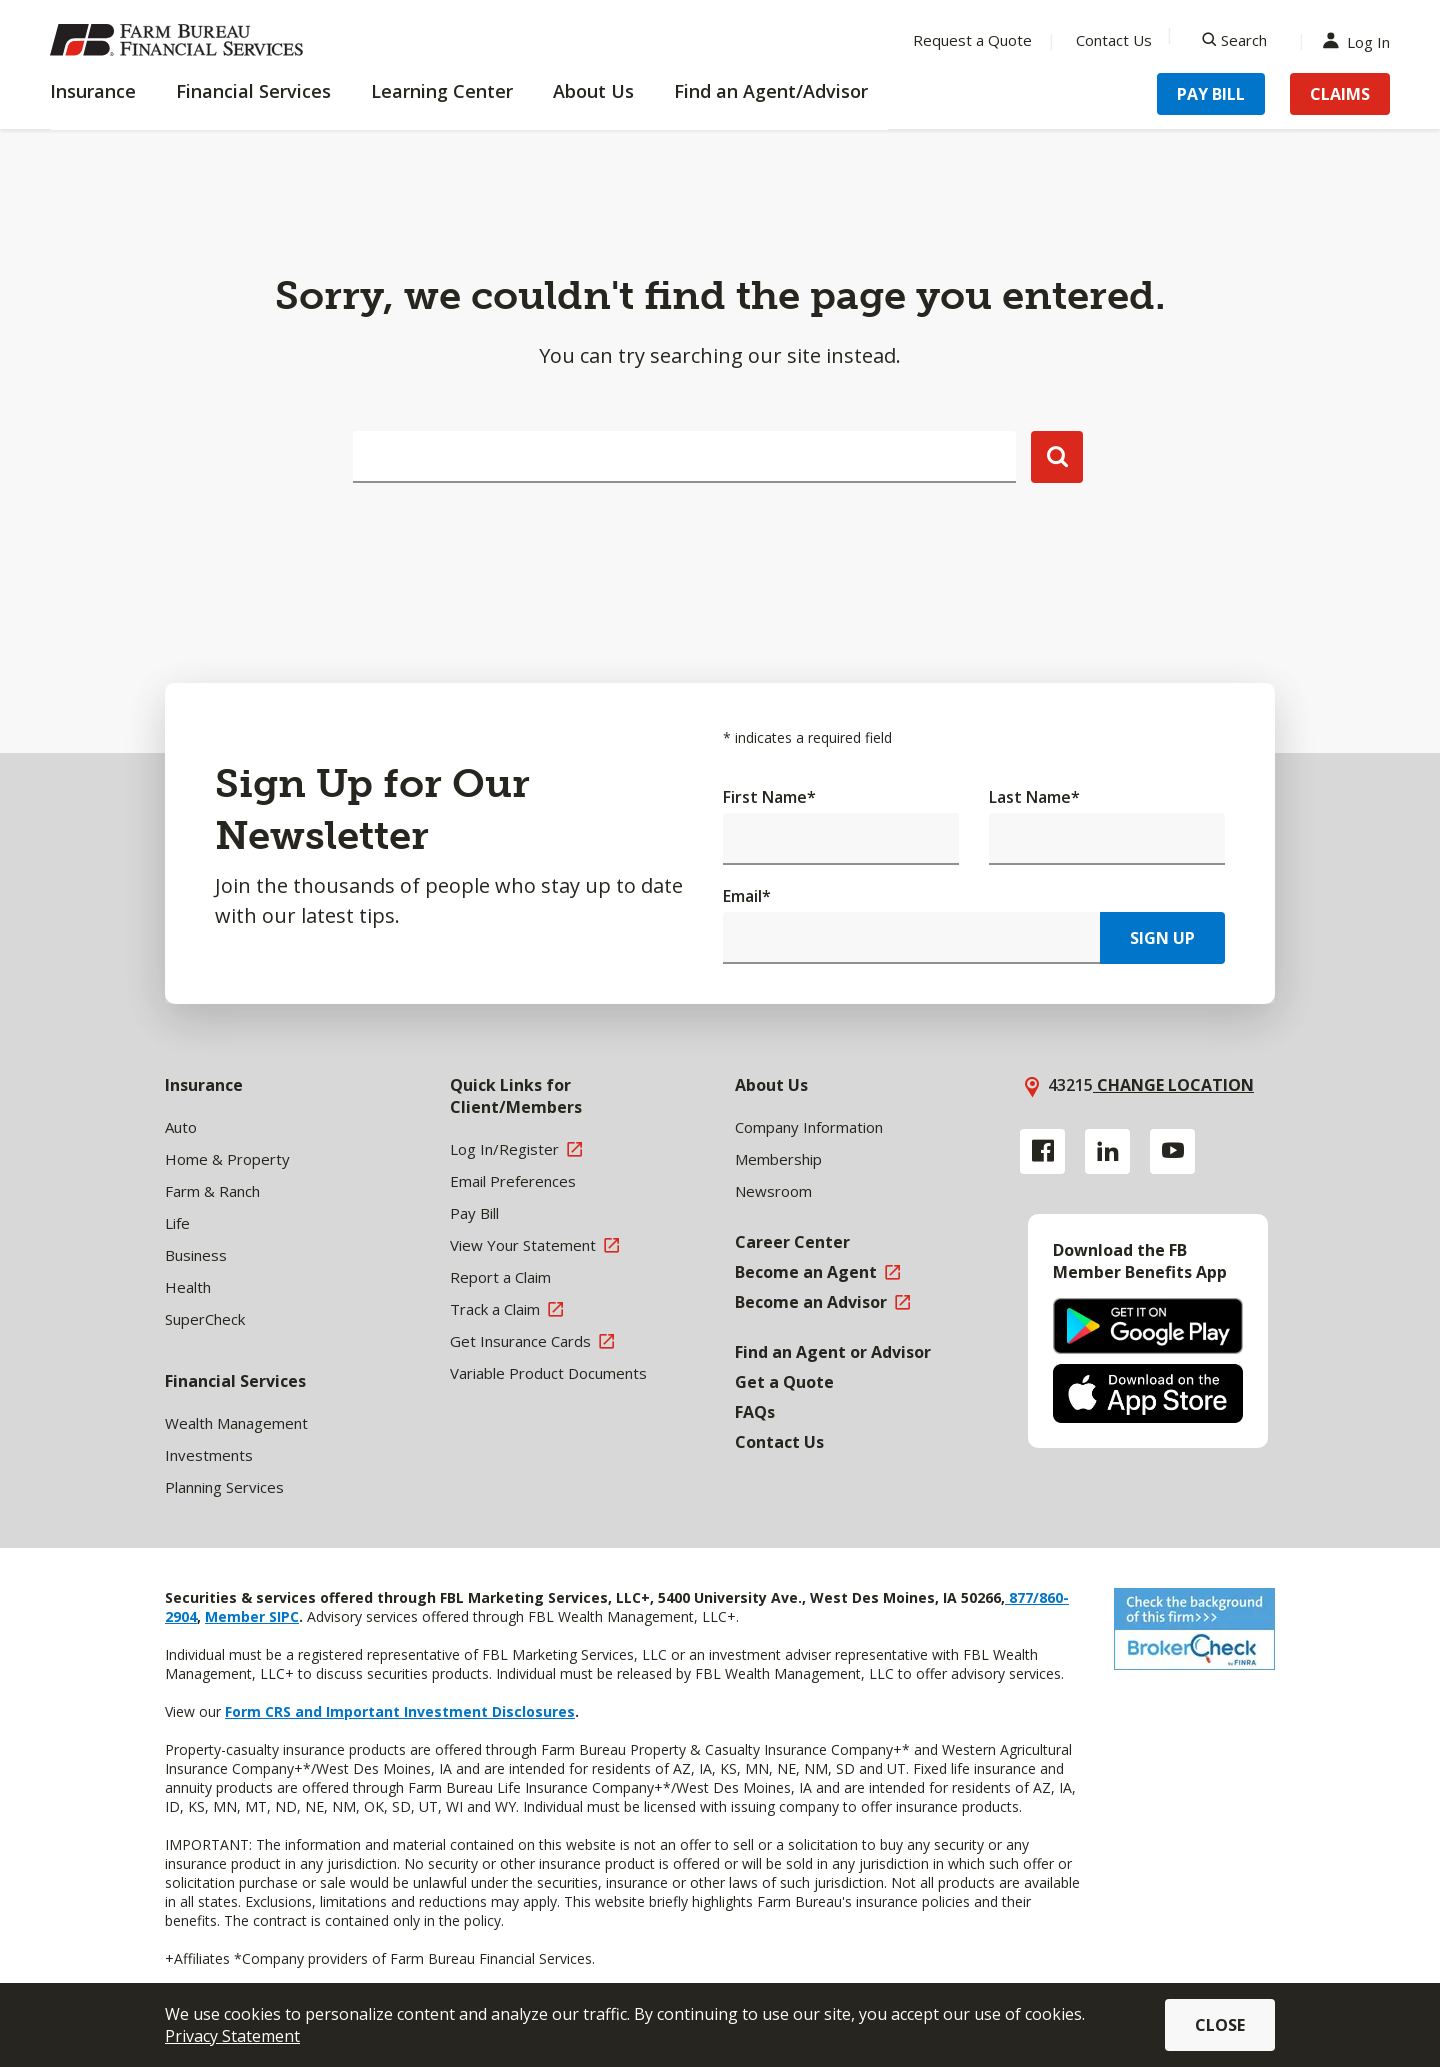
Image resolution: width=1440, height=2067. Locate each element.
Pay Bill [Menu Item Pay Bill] (1211, 94)
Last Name (1034, 797)
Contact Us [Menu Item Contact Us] (1114, 40)
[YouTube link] (1172, 1151)
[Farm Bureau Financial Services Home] (180, 40)
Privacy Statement (232, 2036)
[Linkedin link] (1107, 1151)
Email (747, 896)
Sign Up (1162, 938)
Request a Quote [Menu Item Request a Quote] (972, 40)
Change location (1173, 1085)
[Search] (1234, 40)
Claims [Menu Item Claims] (1340, 94)
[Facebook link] (1042, 1151)
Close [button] (1220, 2025)
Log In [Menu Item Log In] (1361, 40)
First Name (769, 797)
